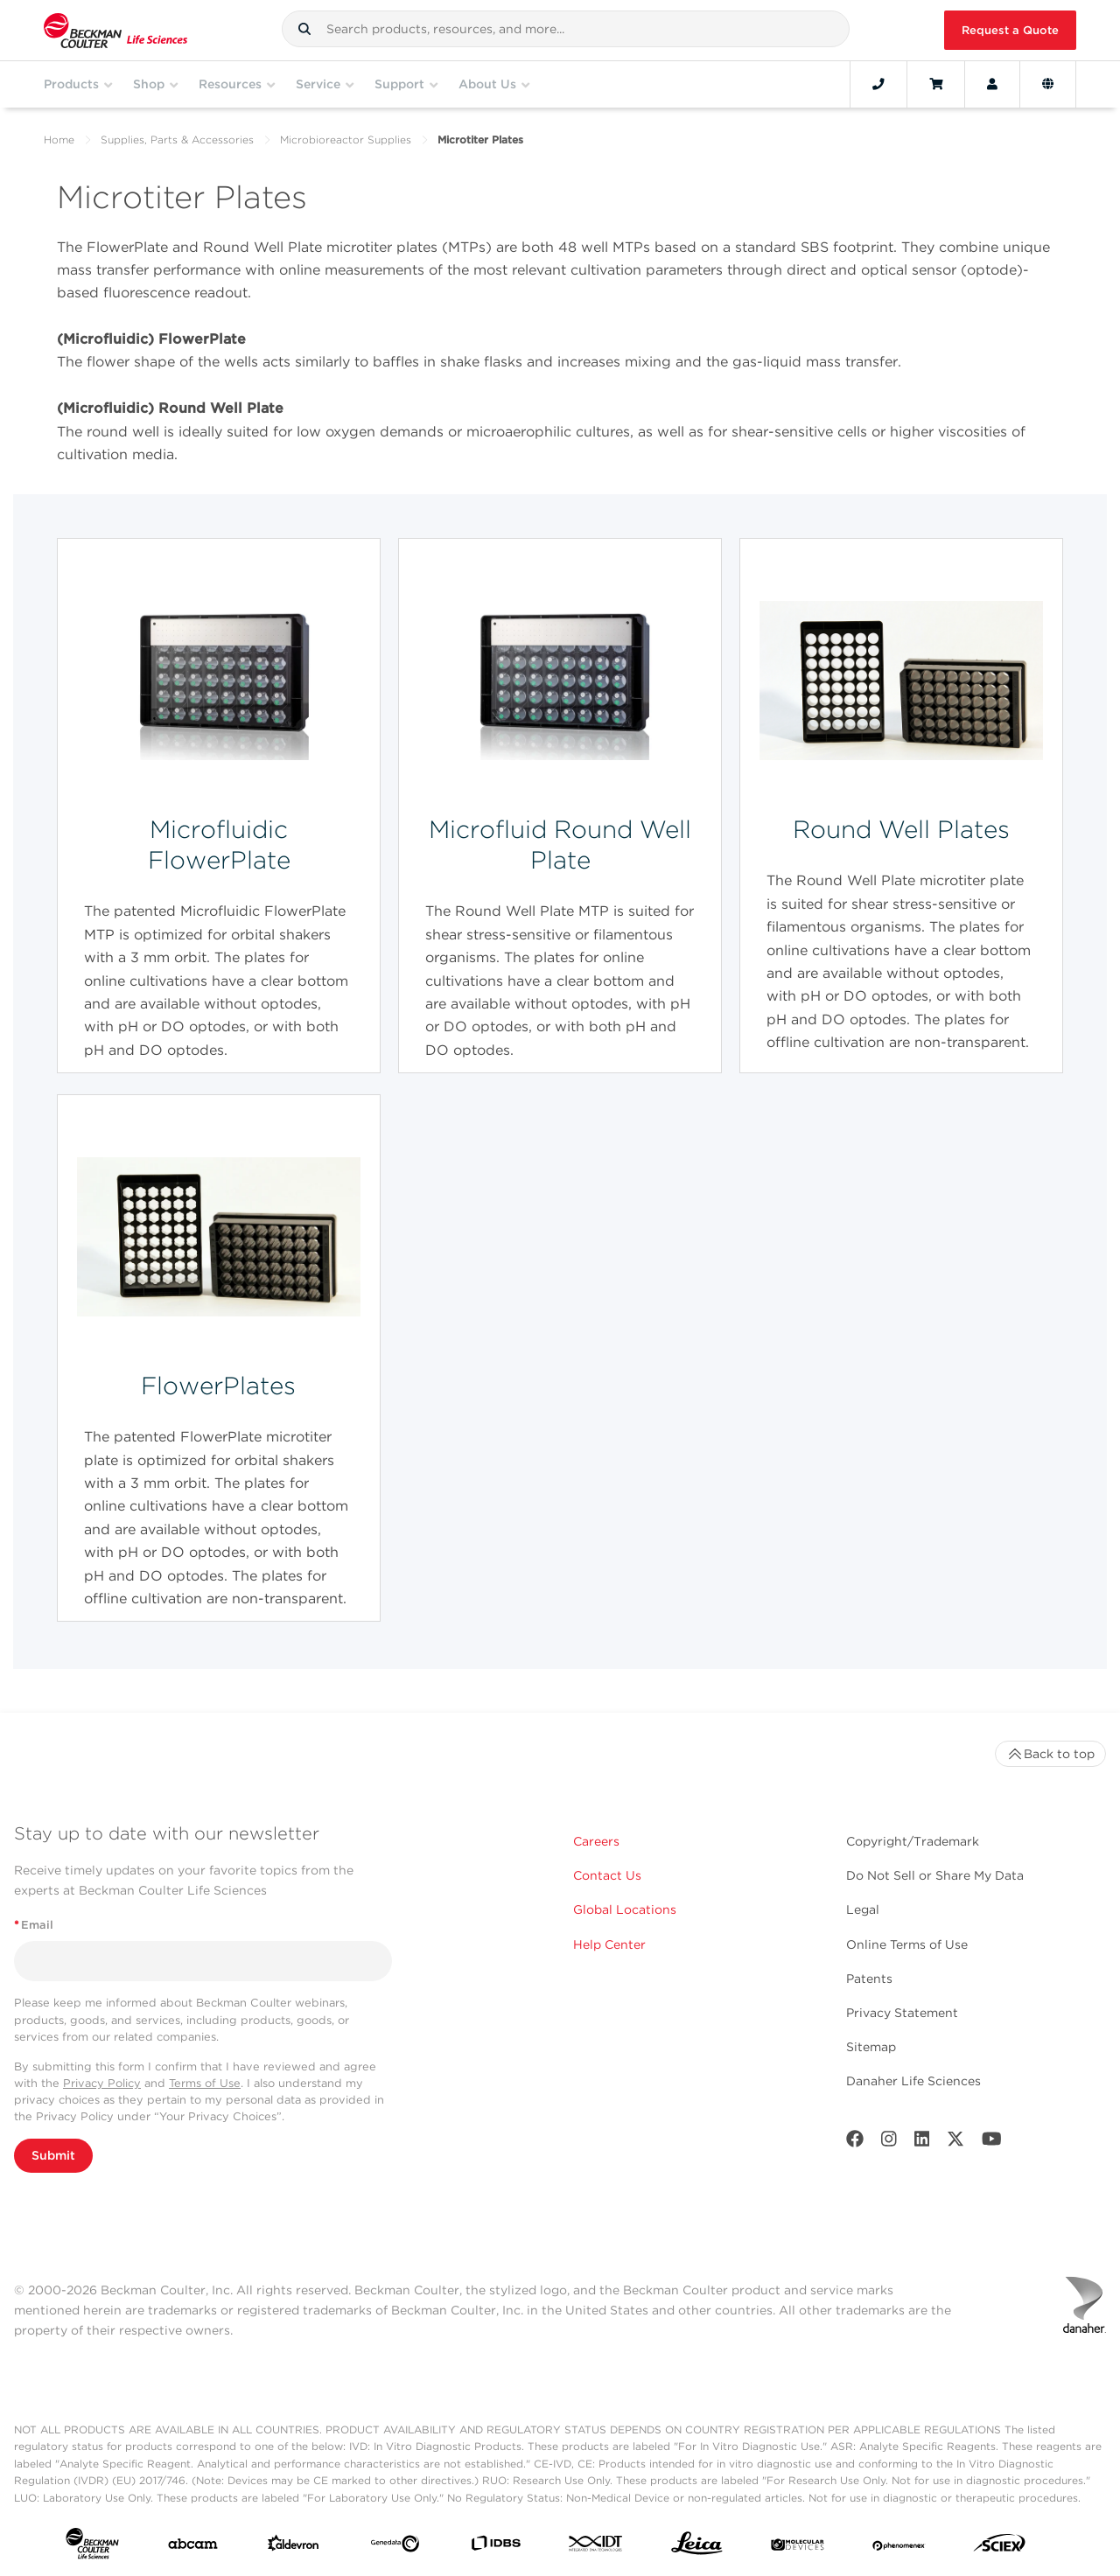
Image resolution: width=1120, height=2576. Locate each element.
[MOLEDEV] (797, 2547)
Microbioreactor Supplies (345, 139)
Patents (869, 1979)
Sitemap (871, 2047)
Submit (53, 2155)
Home (59, 139)
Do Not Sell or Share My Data (935, 1875)
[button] (304, 29)
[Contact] (878, 84)
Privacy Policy (102, 2083)
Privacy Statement (902, 2013)
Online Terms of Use (907, 1944)
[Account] (992, 84)
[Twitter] (955, 2142)
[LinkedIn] (922, 2142)
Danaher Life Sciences (913, 2081)
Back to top (1050, 1754)
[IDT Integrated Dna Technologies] (596, 2546)
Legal (862, 1909)
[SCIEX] (999, 2547)
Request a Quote (1010, 30)
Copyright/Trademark (912, 1841)
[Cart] (935, 84)
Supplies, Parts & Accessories (177, 139)
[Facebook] (855, 2142)
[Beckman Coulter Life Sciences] (115, 30)
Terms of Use (205, 2083)
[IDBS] (495, 2546)
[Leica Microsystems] (696, 2548)
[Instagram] (889, 2142)
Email (33, 1924)
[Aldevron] (293, 2547)
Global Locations (624, 1909)
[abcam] (192, 2547)
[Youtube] (992, 2142)
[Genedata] (395, 2547)
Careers (596, 1841)
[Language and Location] (1047, 84)
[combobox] (566, 28)
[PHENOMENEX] (899, 2547)
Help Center (609, 1944)
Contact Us (607, 1875)
